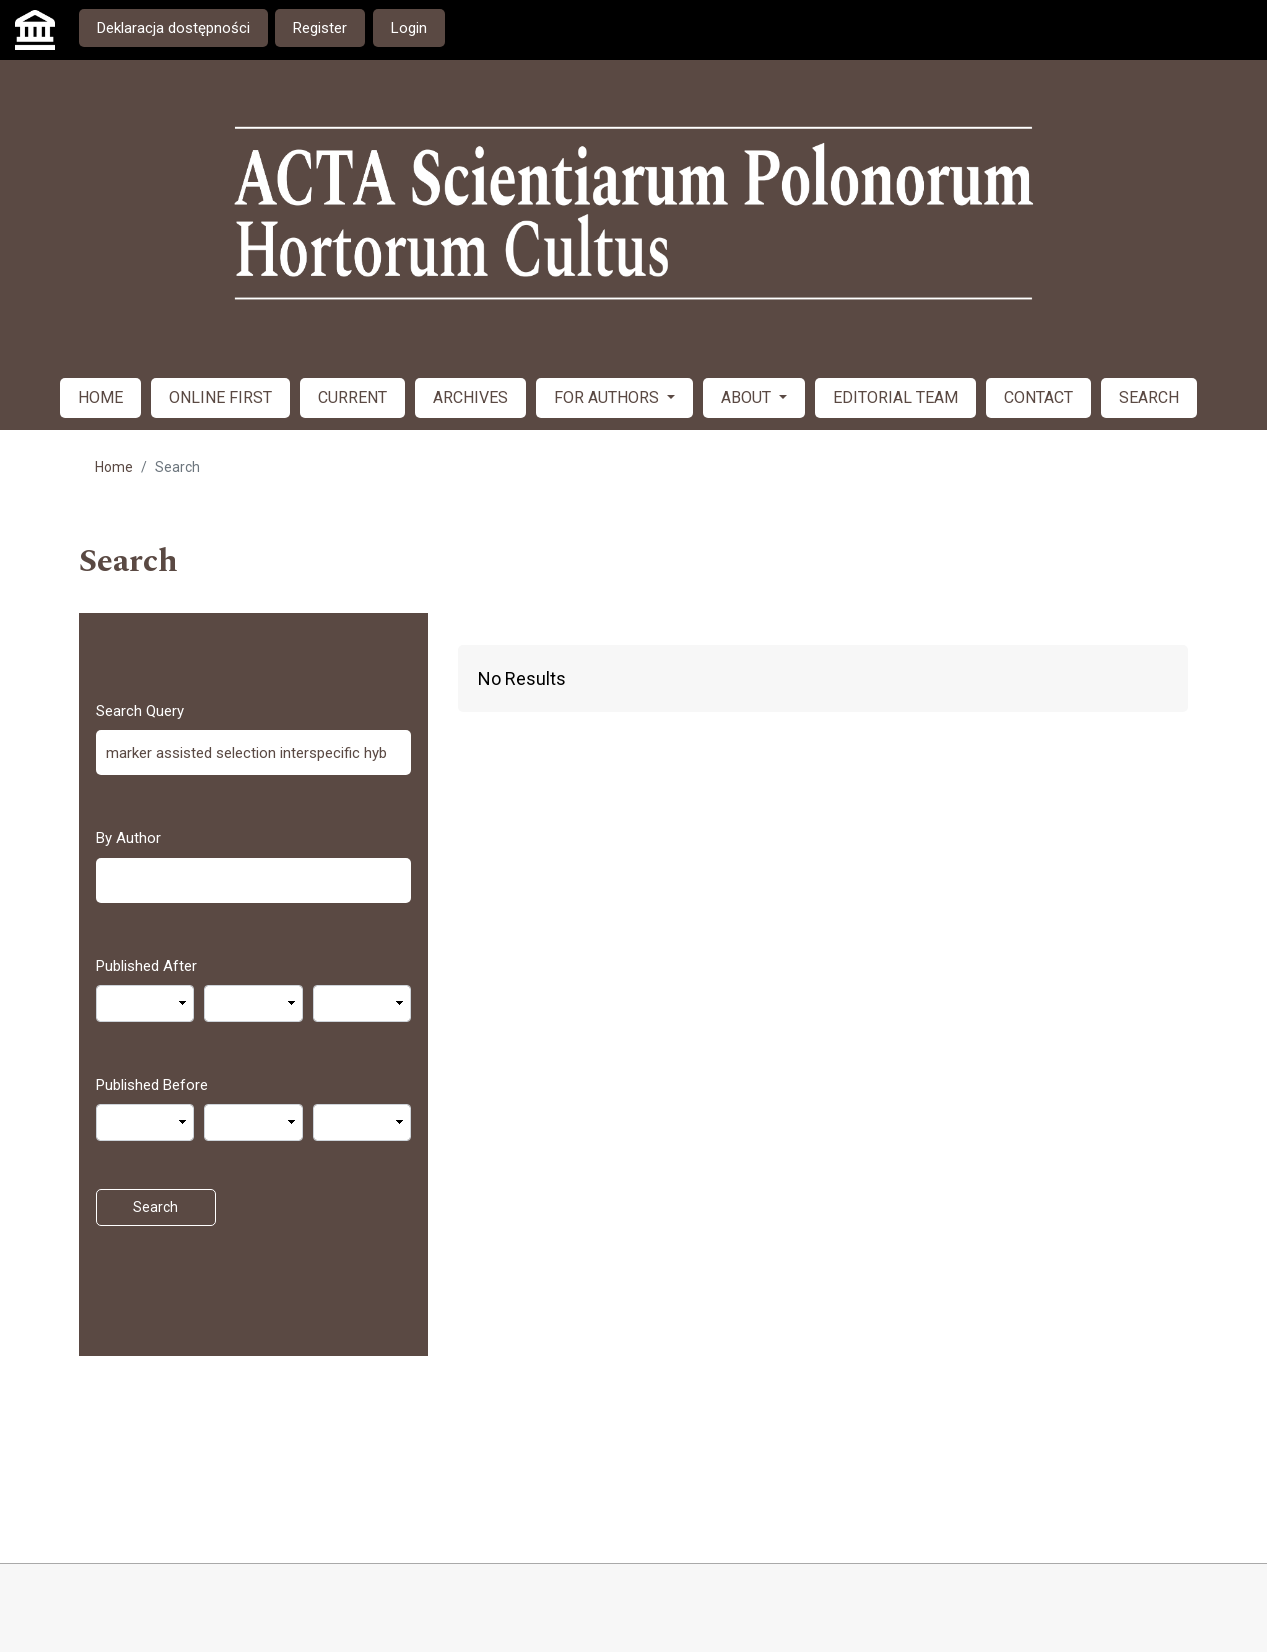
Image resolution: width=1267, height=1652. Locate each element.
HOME (100, 397)
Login (409, 28)
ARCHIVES (470, 397)
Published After (146, 966)
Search (155, 1207)
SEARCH (1149, 397)
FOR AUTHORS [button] (608, 397)
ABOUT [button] (748, 397)
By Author (128, 838)
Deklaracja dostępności (173, 28)
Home (114, 467)
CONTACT (1038, 397)
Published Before (152, 1085)
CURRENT (352, 397)
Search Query (140, 711)
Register (320, 28)
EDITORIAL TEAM (895, 397)
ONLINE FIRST (220, 397)
